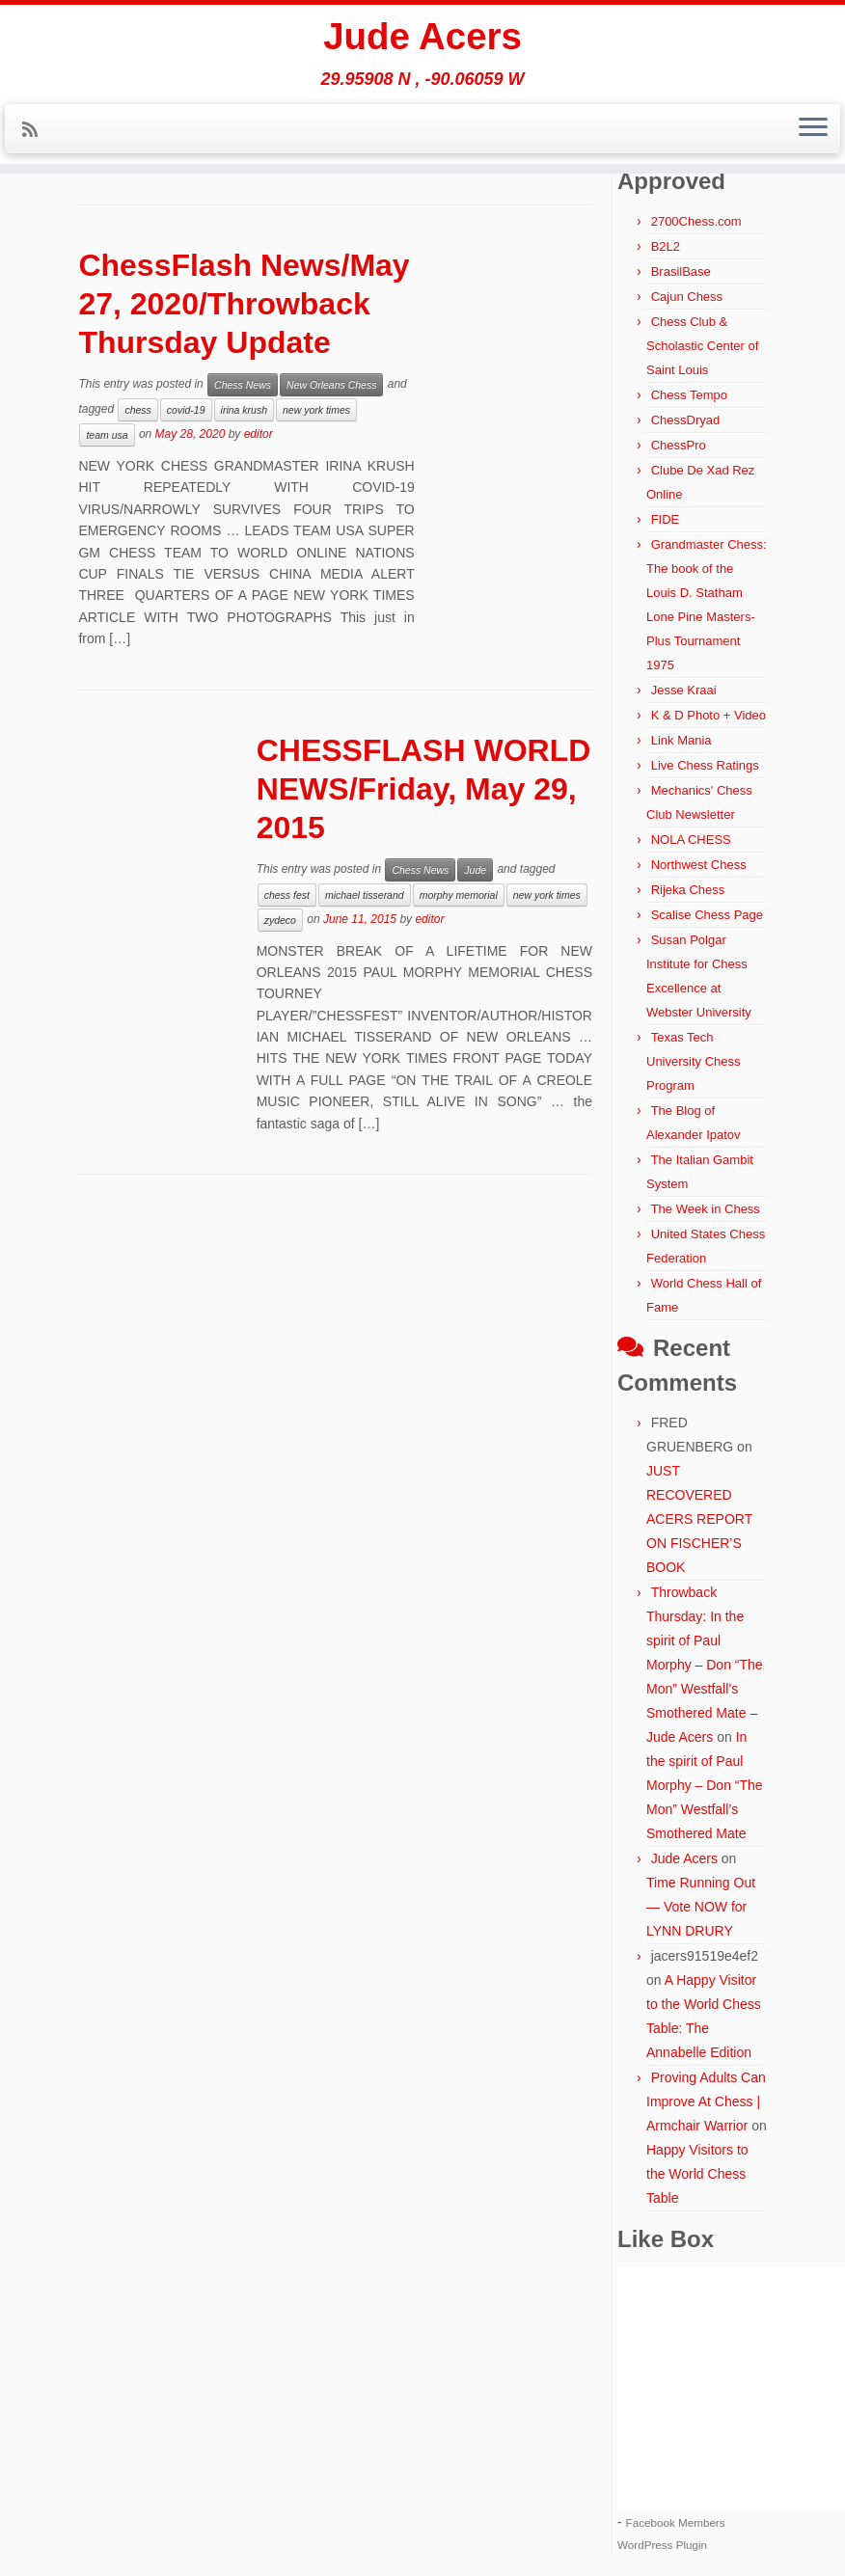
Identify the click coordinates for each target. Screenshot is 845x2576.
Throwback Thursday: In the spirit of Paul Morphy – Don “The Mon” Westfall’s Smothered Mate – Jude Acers (704, 1665)
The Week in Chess (705, 1209)
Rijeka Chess (688, 889)
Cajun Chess (686, 296)
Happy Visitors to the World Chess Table (697, 2174)
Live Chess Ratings (705, 765)
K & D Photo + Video (708, 715)
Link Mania (681, 740)
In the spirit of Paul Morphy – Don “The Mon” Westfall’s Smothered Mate (704, 1785)
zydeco (280, 920)
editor (258, 434)
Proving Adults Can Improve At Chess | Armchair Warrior (706, 2101)
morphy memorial (459, 895)
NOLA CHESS (691, 839)
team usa (106, 435)
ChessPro (678, 445)
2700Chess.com (696, 221)
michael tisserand (364, 895)
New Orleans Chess (331, 385)
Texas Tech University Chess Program (693, 1061)
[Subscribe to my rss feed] (36, 133)
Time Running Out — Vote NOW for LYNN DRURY (700, 1907)
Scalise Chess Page (707, 915)
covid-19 (186, 410)
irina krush (244, 410)
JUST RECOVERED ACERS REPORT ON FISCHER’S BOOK (699, 1519)
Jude (475, 870)
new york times (316, 410)
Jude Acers (422, 38)
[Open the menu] (813, 132)
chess (137, 410)
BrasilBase (681, 271)
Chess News (242, 385)
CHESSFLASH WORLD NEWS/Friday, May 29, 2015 (424, 789)
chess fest (287, 895)
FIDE (665, 519)
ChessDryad (686, 420)
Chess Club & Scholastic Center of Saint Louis (702, 345)
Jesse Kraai (684, 690)
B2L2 (665, 246)
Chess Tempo (689, 395)
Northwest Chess (699, 864)
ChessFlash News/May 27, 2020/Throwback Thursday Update (243, 304)
